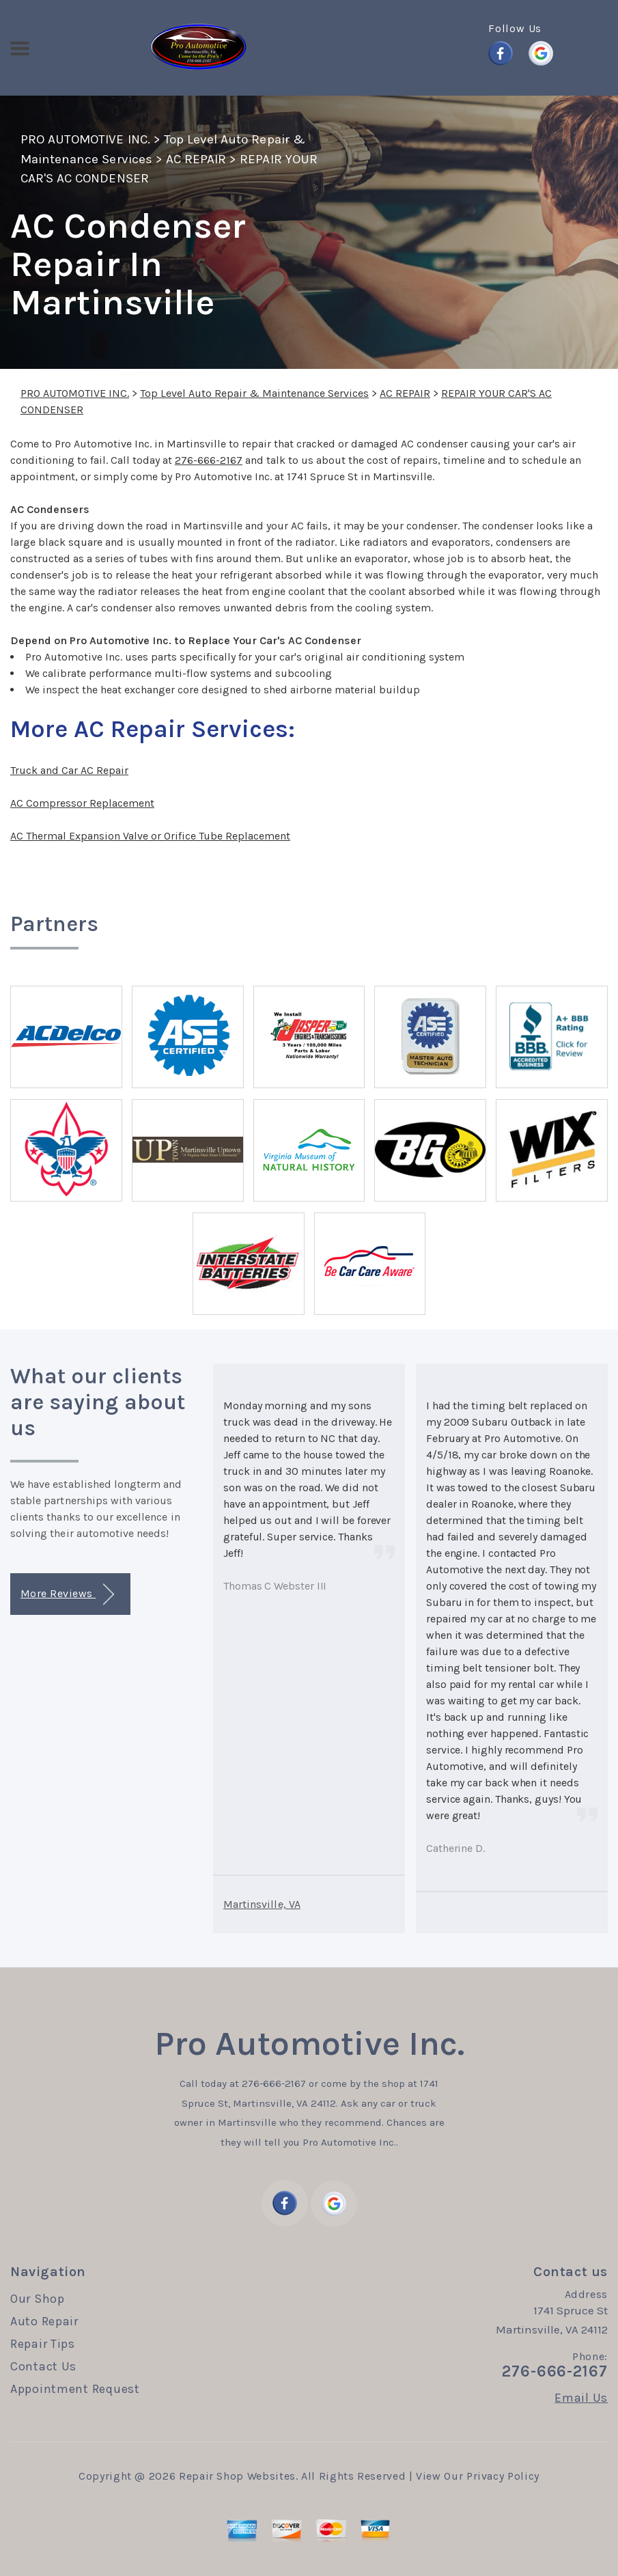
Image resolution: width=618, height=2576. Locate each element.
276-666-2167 (208, 460)
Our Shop (37, 2298)
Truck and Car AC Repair (69, 770)
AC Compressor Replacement (82, 803)
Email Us (581, 2398)
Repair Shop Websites (237, 2475)
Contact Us (43, 2366)
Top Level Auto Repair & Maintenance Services (254, 393)
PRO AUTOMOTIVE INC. (85, 139)
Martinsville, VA (261, 1904)
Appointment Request (75, 2388)
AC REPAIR (196, 159)
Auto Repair (44, 2321)
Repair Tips (42, 2343)
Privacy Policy (502, 2475)
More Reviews (67, 1594)
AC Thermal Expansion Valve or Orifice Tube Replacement (150, 835)
